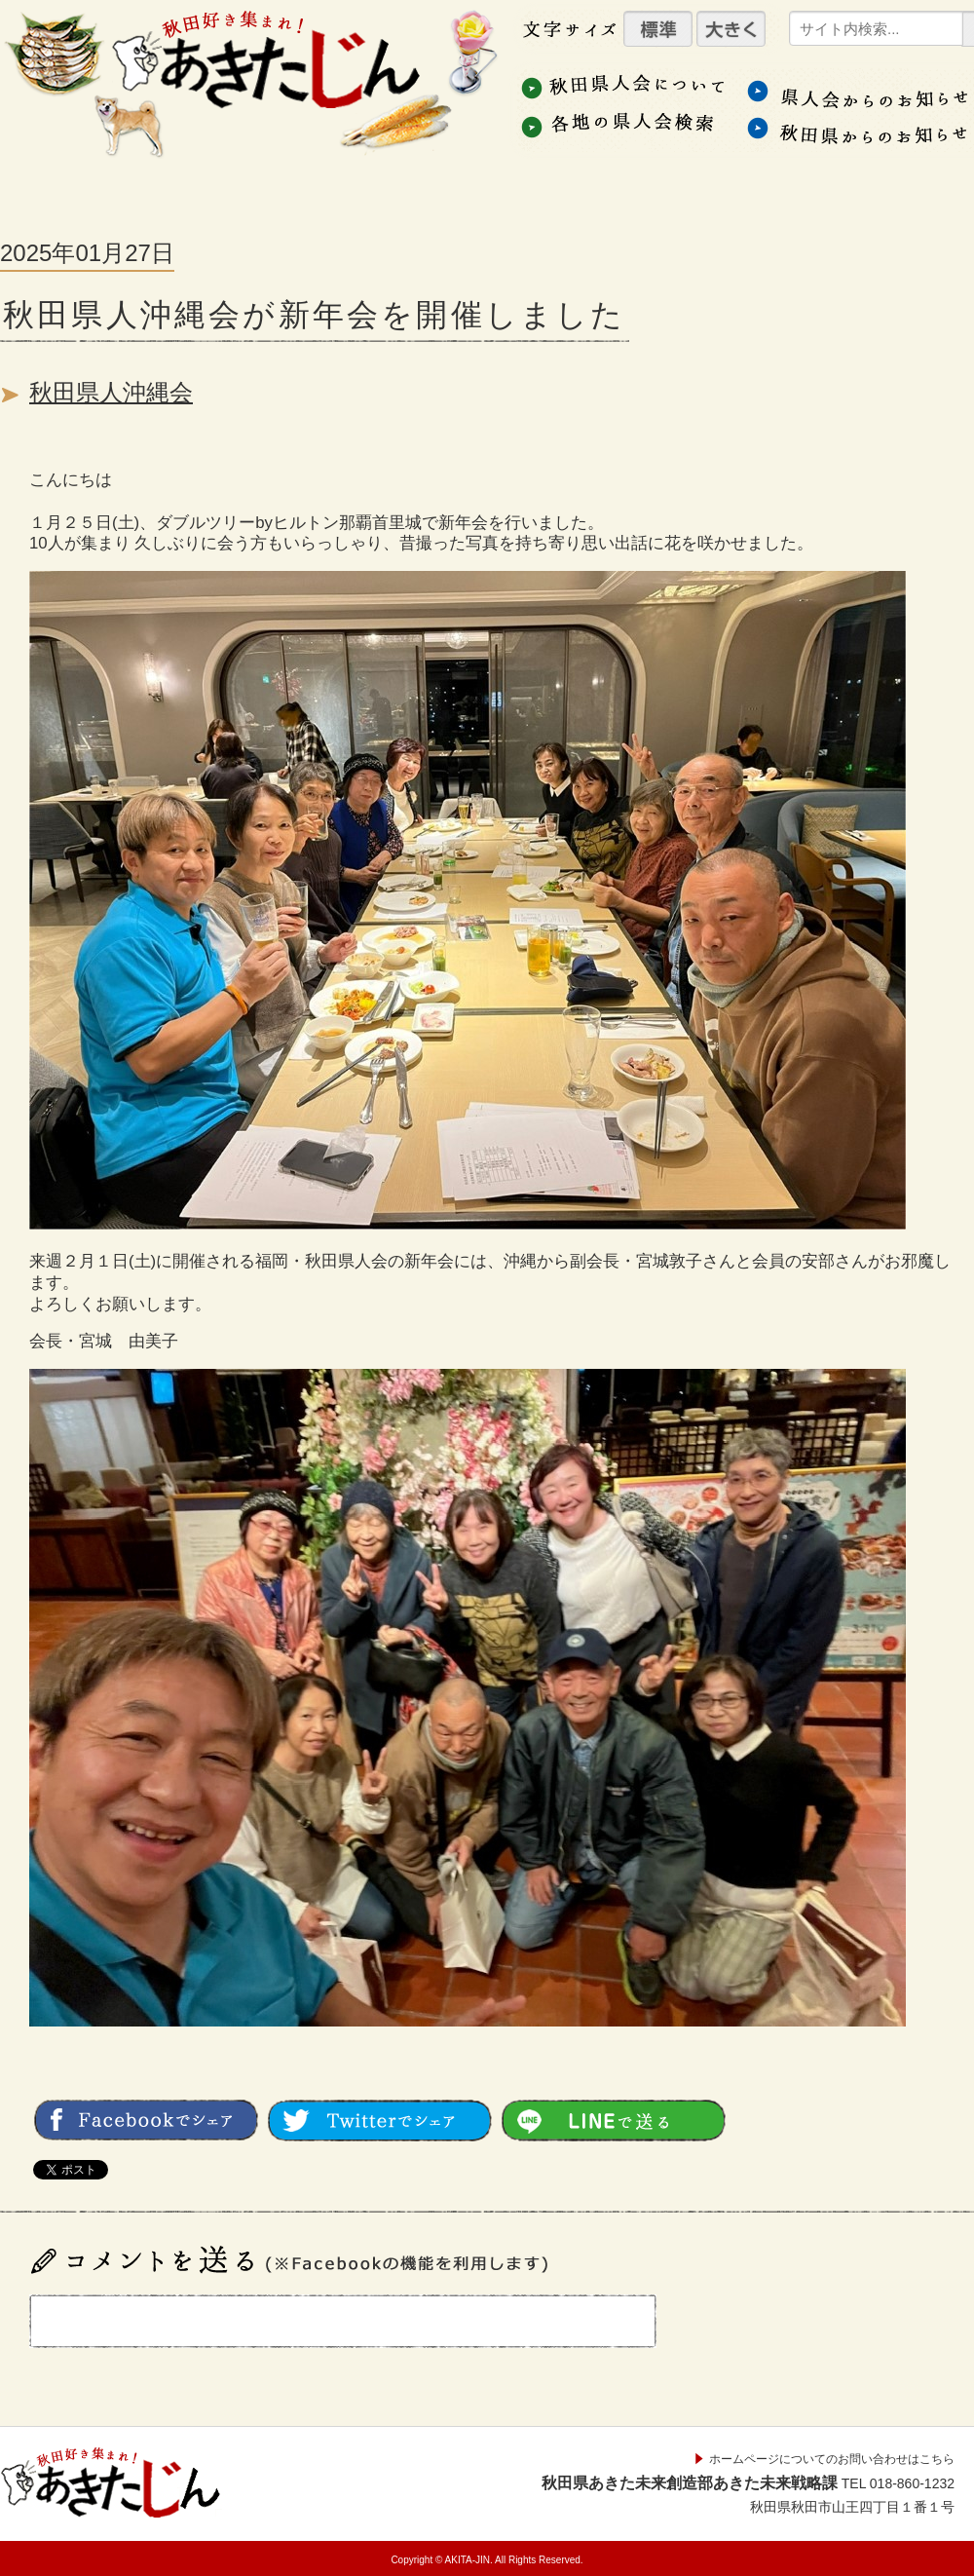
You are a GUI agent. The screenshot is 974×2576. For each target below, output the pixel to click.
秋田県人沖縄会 (111, 392)
